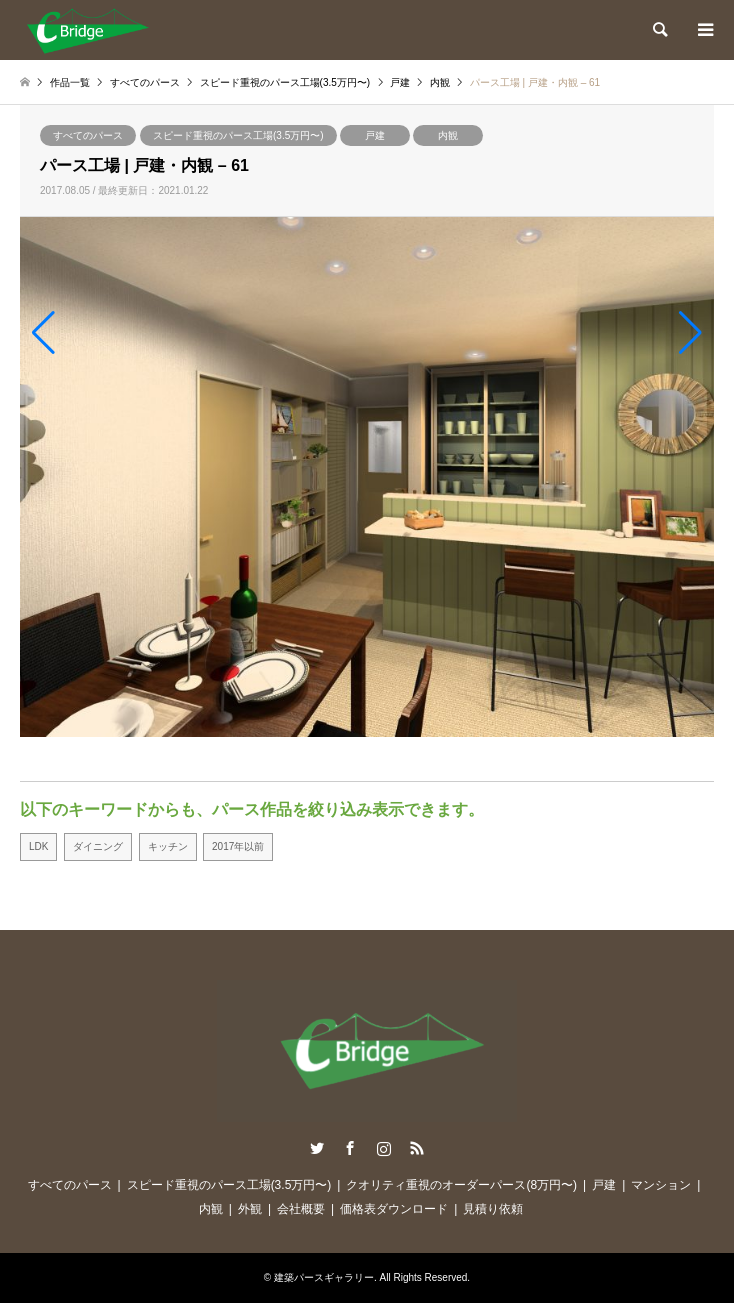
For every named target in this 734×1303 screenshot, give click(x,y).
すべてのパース (88, 135)
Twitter (317, 1148)
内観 (448, 135)
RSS (417, 1148)
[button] (43, 333)
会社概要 (301, 1209)
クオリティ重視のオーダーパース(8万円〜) (461, 1185)
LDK (38, 846)
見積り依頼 (493, 1209)
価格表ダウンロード (394, 1209)
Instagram (384, 1148)
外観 (250, 1209)
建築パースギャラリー (324, 1277)
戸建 (375, 135)
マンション (661, 1185)
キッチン (168, 846)
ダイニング (98, 846)
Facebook (350, 1148)
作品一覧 (70, 82)
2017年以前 (238, 846)
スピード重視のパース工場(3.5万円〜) (238, 135)
